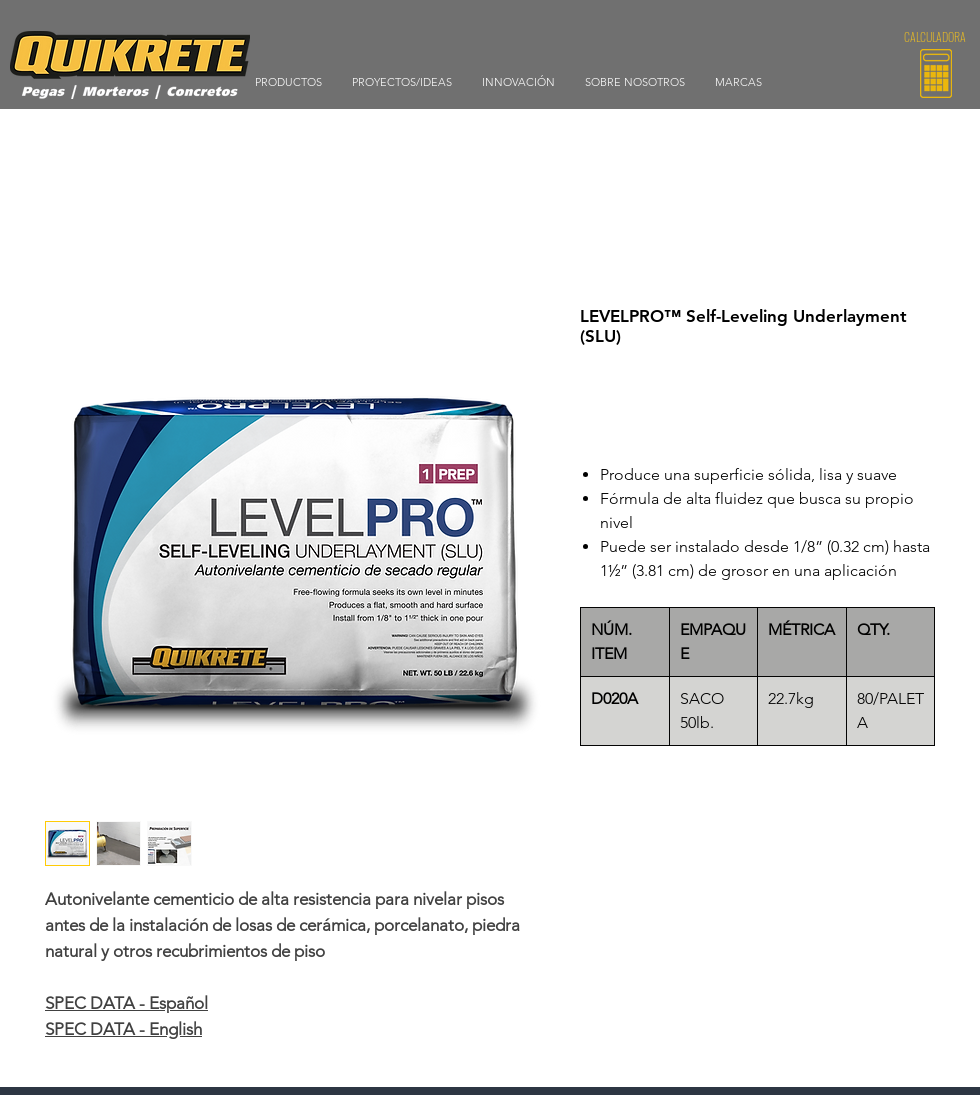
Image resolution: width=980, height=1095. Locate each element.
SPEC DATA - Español (126, 1003)
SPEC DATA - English (123, 1029)
